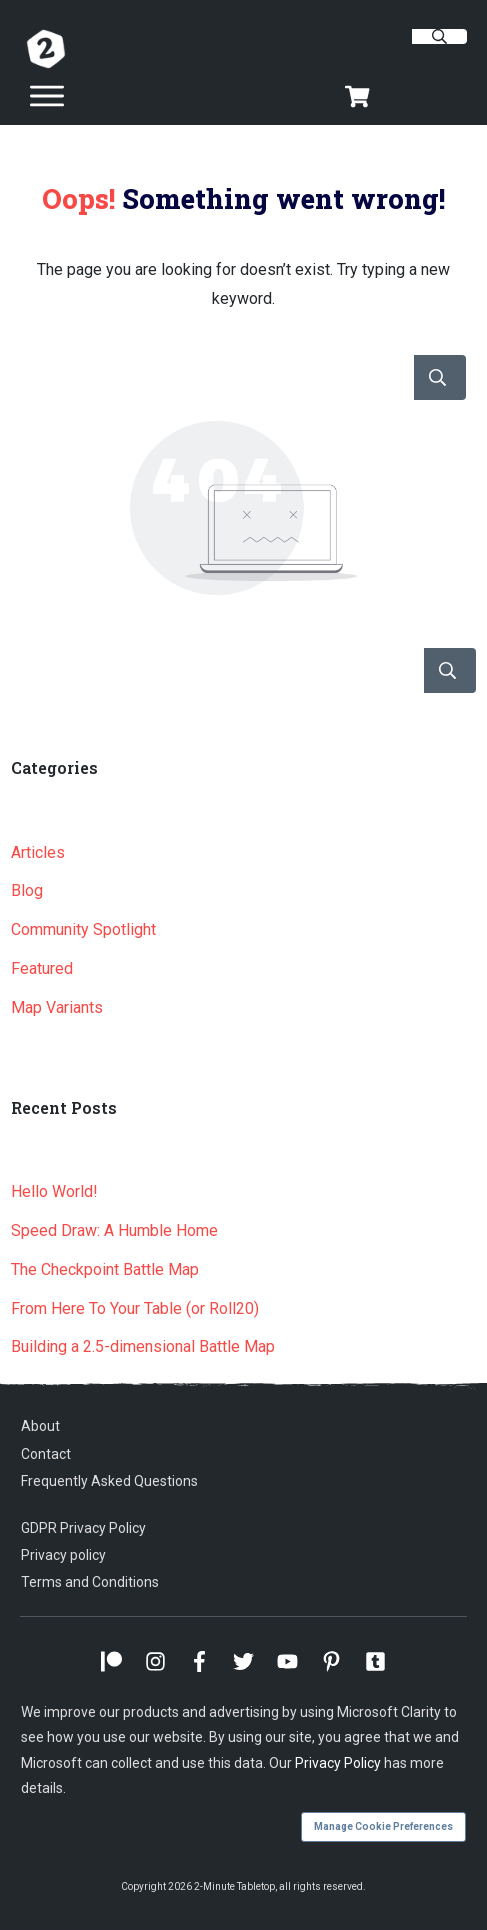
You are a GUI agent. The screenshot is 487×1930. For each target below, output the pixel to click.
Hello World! (54, 1191)
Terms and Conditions (90, 1582)
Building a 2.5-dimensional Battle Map (143, 1346)
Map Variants (57, 1007)
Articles (38, 852)
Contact (46, 1454)
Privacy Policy (338, 1763)
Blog (27, 890)
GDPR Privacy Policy (83, 1528)
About (40, 1426)
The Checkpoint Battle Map (105, 1269)
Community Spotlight (83, 929)
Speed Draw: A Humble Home (114, 1230)
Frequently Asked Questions (109, 1481)
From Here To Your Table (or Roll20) (135, 1308)
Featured (42, 968)
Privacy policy (63, 1555)
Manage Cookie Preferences (383, 1826)
